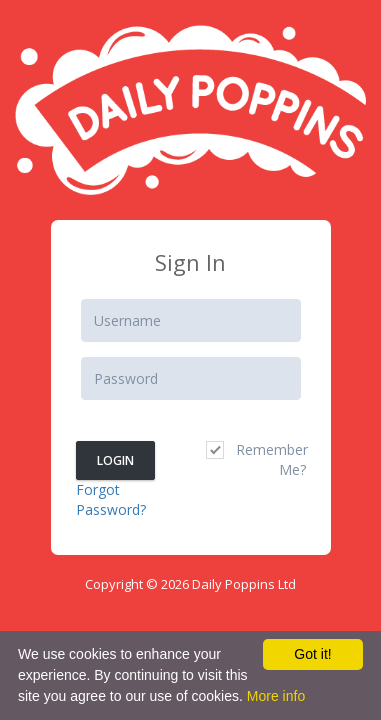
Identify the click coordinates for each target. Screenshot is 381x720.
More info (276, 696)
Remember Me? (256, 459)
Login (115, 460)
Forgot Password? (111, 499)
